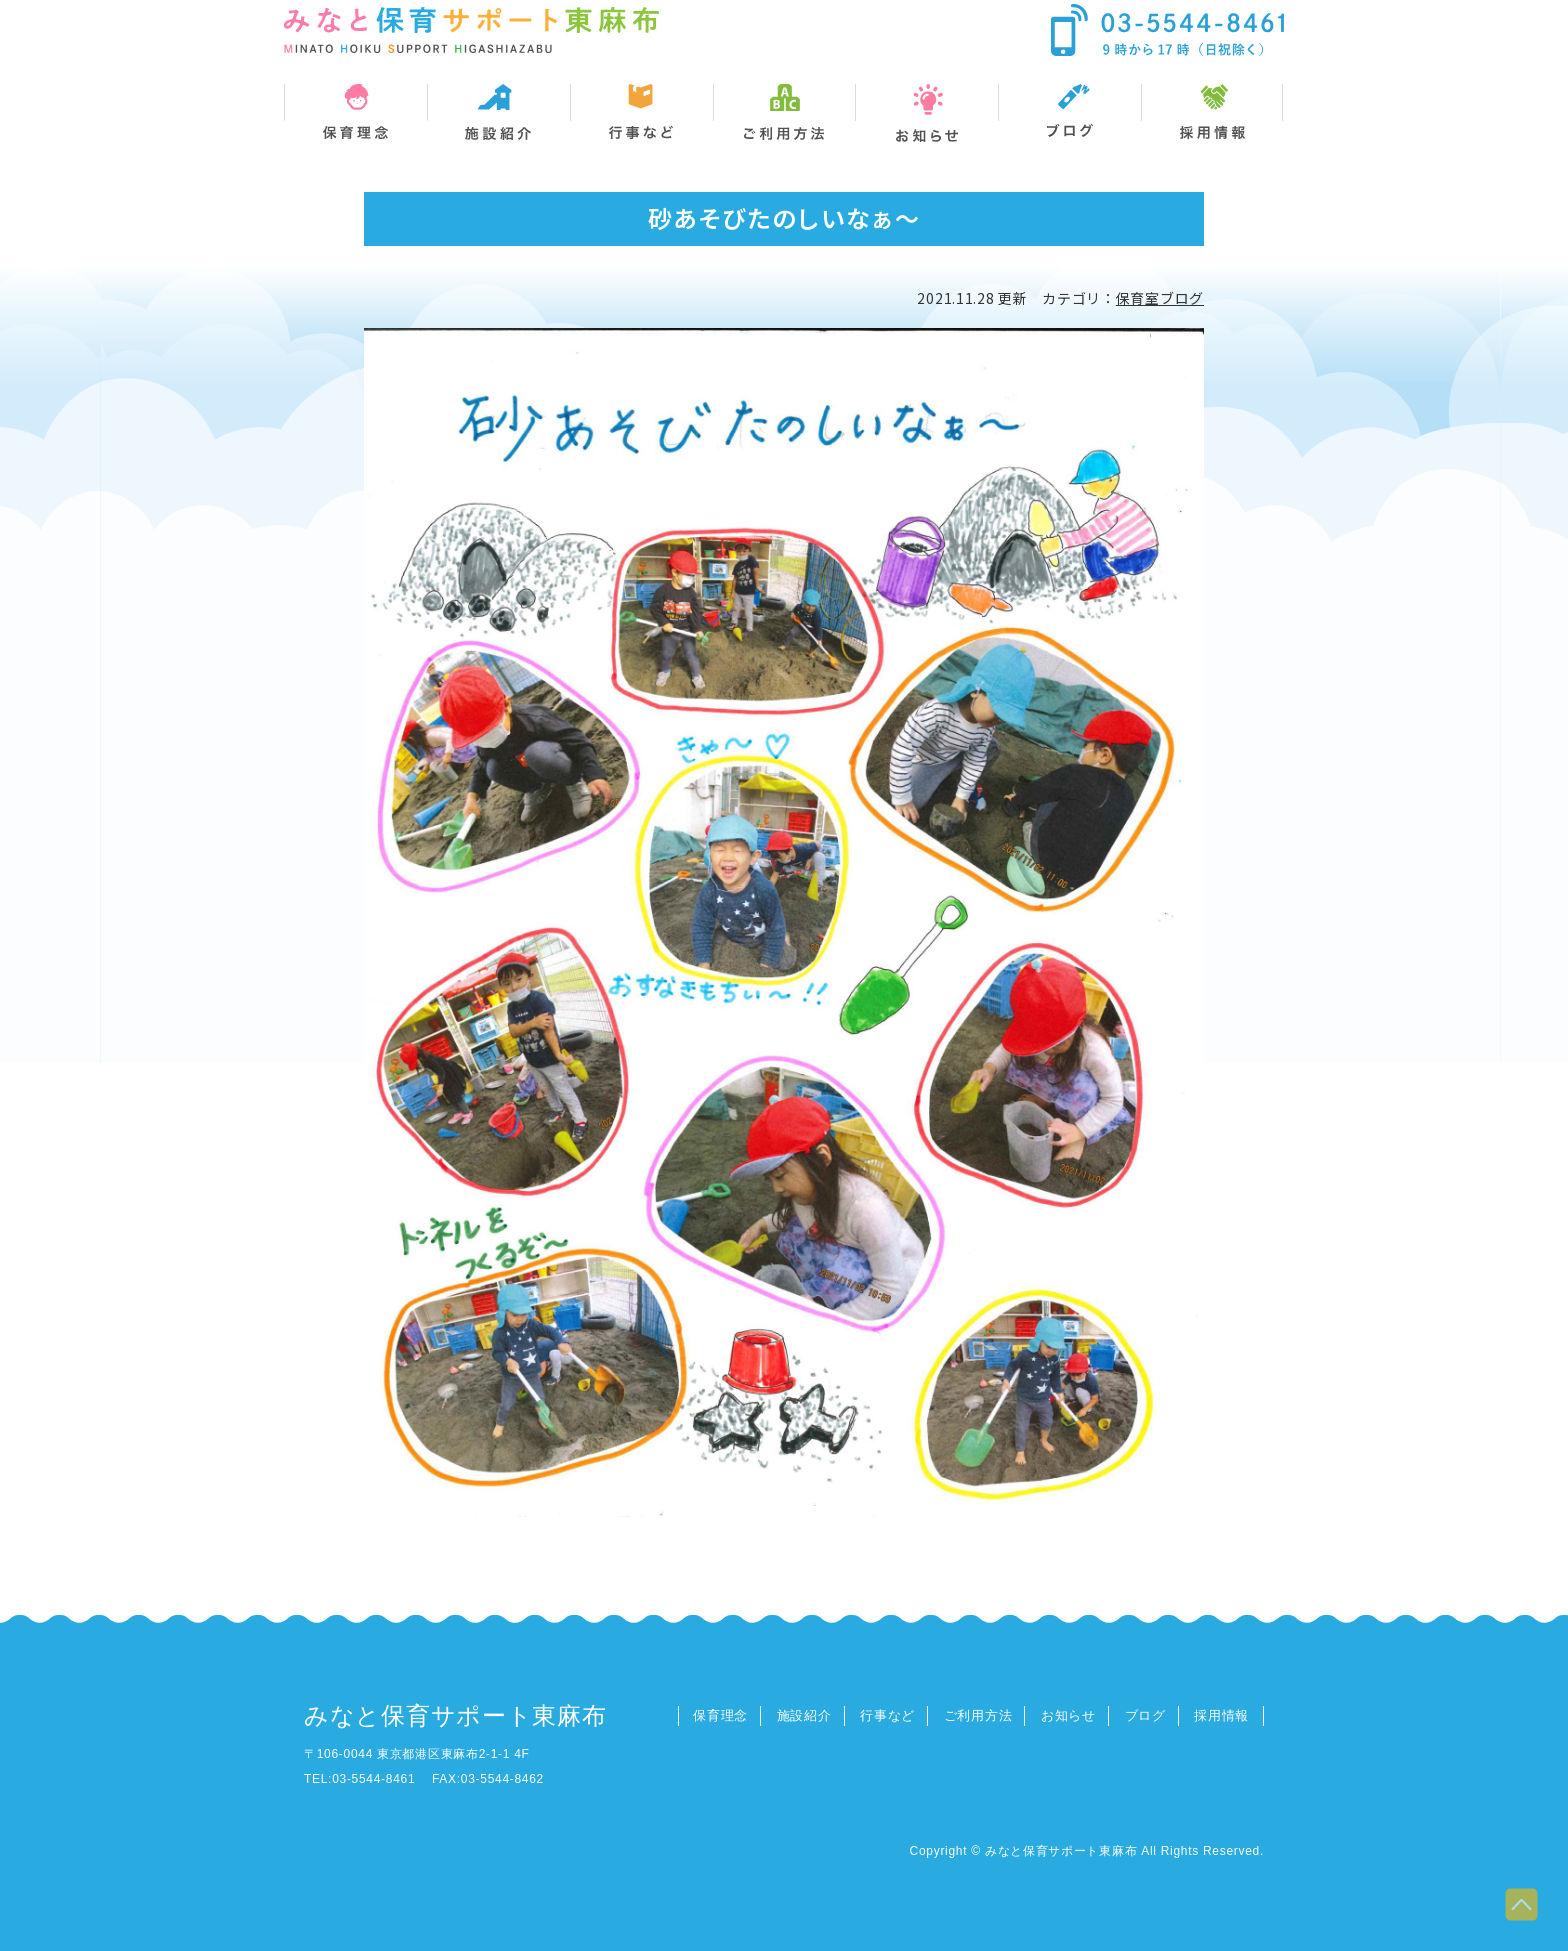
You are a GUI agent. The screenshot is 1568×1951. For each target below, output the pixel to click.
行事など (887, 1715)
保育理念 (720, 1715)
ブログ (1145, 1715)
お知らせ (1068, 1715)
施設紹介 (804, 1715)
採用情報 (1221, 1715)
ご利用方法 (978, 1715)
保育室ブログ (1160, 298)
